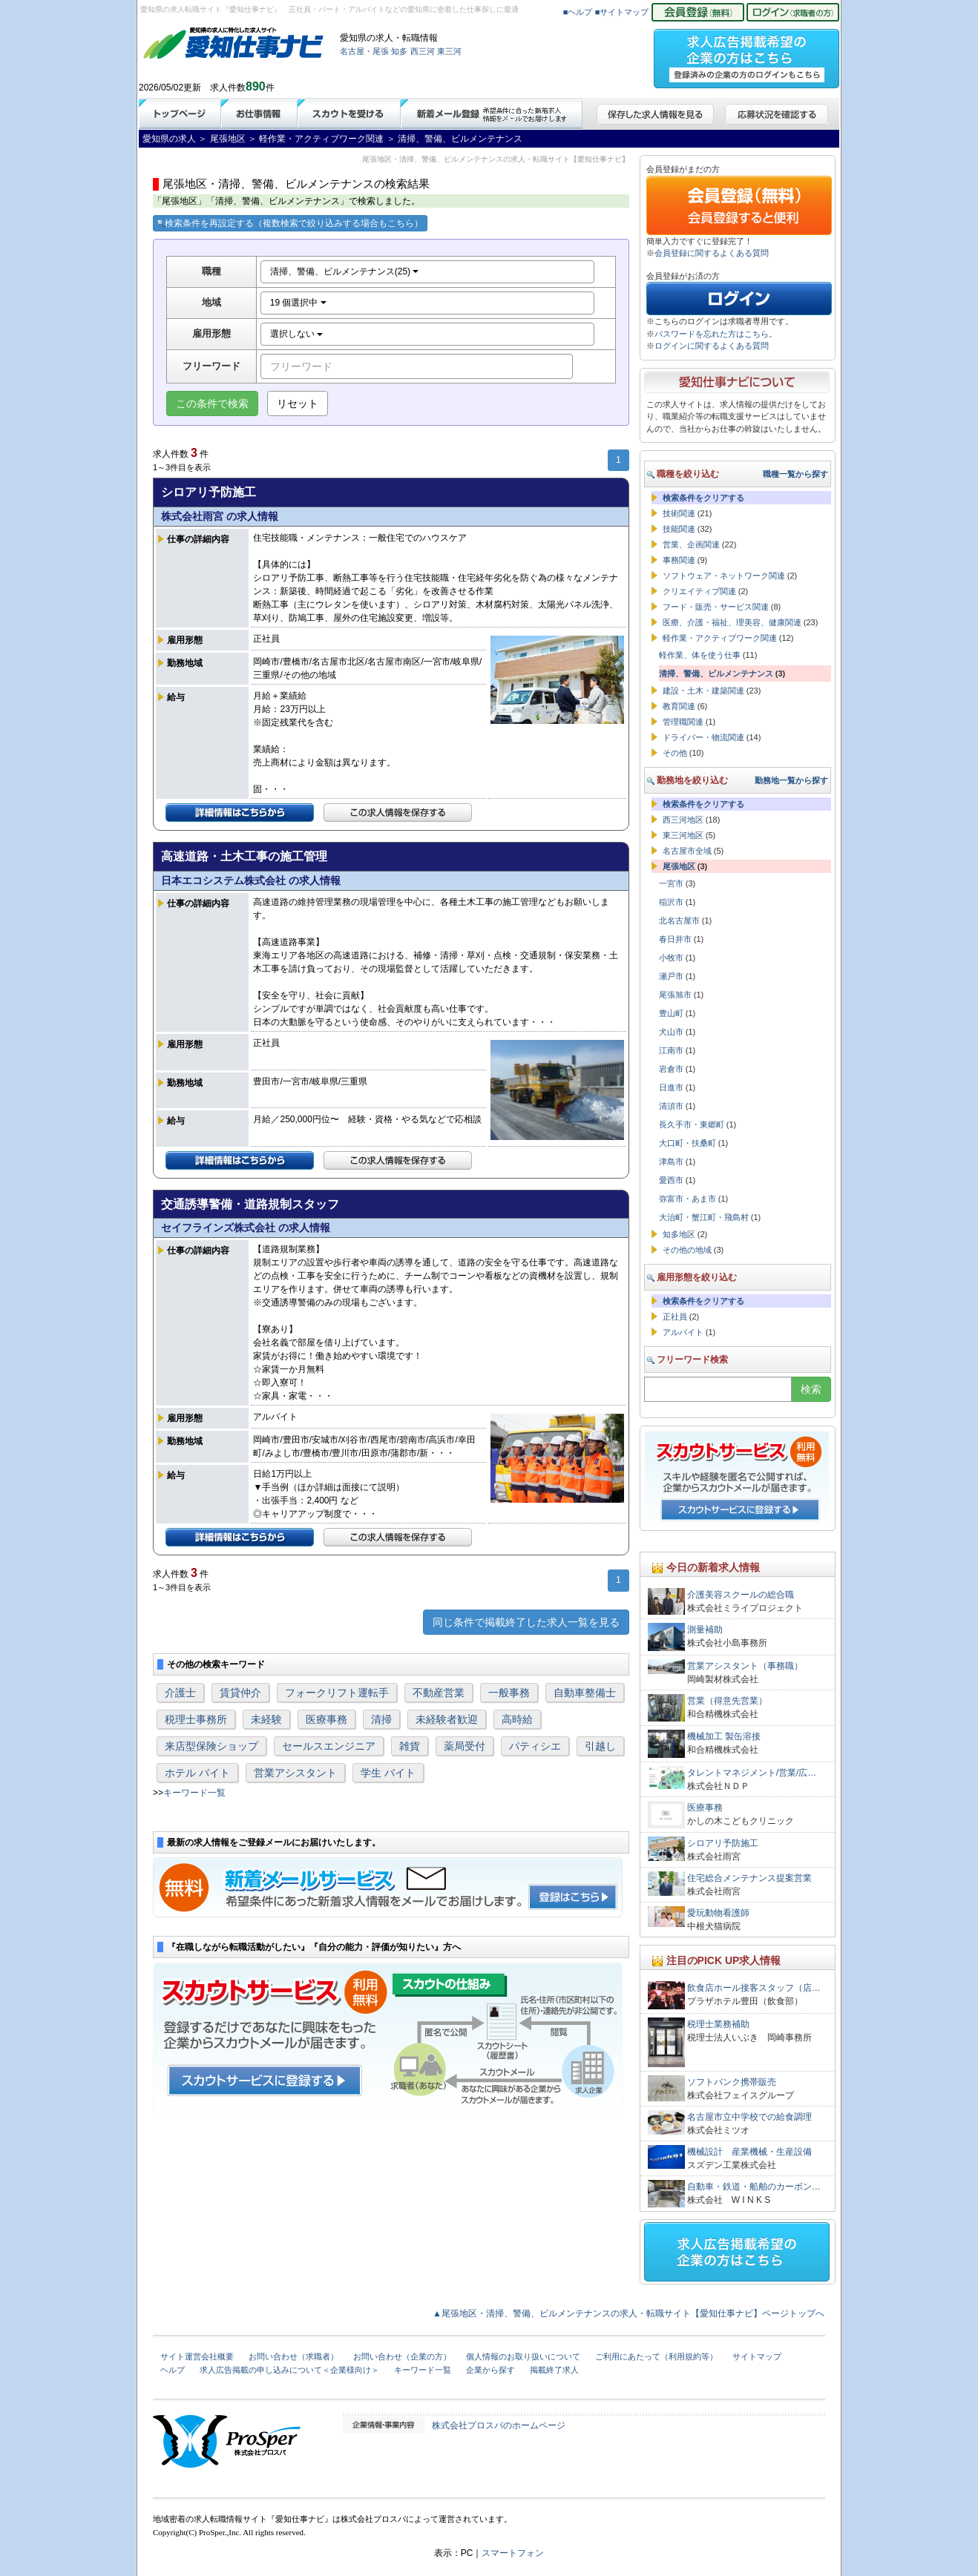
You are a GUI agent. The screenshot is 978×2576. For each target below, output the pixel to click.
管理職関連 (683, 721)
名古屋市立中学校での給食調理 (749, 2117)
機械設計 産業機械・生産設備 (749, 2152)
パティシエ (535, 1746)
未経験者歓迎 (447, 1719)
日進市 (671, 1087)
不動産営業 (439, 1693)
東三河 (449, 51)
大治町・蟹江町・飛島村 (704, 1217)
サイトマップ (756, 2356)
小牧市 (671, 957)
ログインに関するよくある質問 (711, 345)
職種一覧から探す (795, 474)
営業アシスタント (295, 1773)
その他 (675, 752)
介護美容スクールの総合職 (740, 1595)
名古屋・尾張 (364, 51)
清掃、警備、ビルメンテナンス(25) (344, 271)
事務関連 (679, 560)
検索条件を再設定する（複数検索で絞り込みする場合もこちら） (290, 223)
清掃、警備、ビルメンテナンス (716, 673)
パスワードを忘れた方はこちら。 (715, 333)
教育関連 (679, 706)
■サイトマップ (622, 11)
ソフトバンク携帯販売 (731, 2082)
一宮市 (671, 883)
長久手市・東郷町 (691, 1124)
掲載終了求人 (554, 2369)
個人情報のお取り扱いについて (523, 2356)
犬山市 (671, 1031)
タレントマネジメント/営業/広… (752, 1773)
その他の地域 (687, 1249)
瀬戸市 (671, 976)
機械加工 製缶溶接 (724, 1736)
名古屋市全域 (687, 850)
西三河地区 (683, 819)
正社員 (675, 1316)
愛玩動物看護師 (718, 1913)
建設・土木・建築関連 (703, 690)
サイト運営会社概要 (197, 2356)
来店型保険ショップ (211, 1746)
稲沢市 (671, 901)
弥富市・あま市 (687, 1198)
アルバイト (683, 1332)
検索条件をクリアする (703, 497)
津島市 (671, 1161)
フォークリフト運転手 (337, 1693)
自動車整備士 (585, 1693)
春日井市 (675, 939)
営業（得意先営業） (727, 1701)
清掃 (381, 1719)
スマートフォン (513, 2553)
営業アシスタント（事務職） (745, 1666)
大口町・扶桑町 (687, 1143)
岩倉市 (671, 1068)
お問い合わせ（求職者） (293, 2356)
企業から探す (490, 2369)
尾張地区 (679, 866)
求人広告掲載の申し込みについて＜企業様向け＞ (289, 2369)
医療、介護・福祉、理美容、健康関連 (732, 622)
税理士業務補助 (718, 2024)
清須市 (671, 1105)
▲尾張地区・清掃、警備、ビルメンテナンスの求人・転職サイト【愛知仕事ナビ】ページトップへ (628, 2313)
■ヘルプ (578, 11)
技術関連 (679, 513)
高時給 (517, 1719)
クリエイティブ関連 (699, 591)
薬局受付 (464, 1746)
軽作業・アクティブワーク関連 (720, 637)
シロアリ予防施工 (722, 1843)
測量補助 (705, 1629)
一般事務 (509, 1693)
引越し (600, 1746)
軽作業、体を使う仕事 (700, 654)
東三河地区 (683, 835)
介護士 (180, 1693)
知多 (399, 51)
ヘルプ (172, 2369)
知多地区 (679, 1234)
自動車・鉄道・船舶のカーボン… (754, 2186)
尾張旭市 (675, 994)
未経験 (266, 1719)
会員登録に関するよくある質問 (711, 252)
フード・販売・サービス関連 (716, 606)
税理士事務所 (196, 1719)
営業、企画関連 (691, 544)
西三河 (422, 51)
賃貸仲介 (240, 1693)
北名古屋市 (679, 920)
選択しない (296, 334)
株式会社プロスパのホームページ (498, 2425)
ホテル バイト (197, 1773)
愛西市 (671, 1180)
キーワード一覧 (194, 1793)
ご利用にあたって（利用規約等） (656, 2356)
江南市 (671, 1050)
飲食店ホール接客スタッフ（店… (754, 1988)
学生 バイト (388, 1773)
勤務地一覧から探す (791, 780)
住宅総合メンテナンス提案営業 (749, 1878)
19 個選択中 (298, 302)
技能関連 (679, 528)
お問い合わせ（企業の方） (402, 2356)
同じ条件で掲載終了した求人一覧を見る (526, 1622)
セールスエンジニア (328, 1746)
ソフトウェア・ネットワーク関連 (724, 575)
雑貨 (409, 1746)
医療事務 (326, 1719)
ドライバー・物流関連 (703, 737)
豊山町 (671, 1013)
